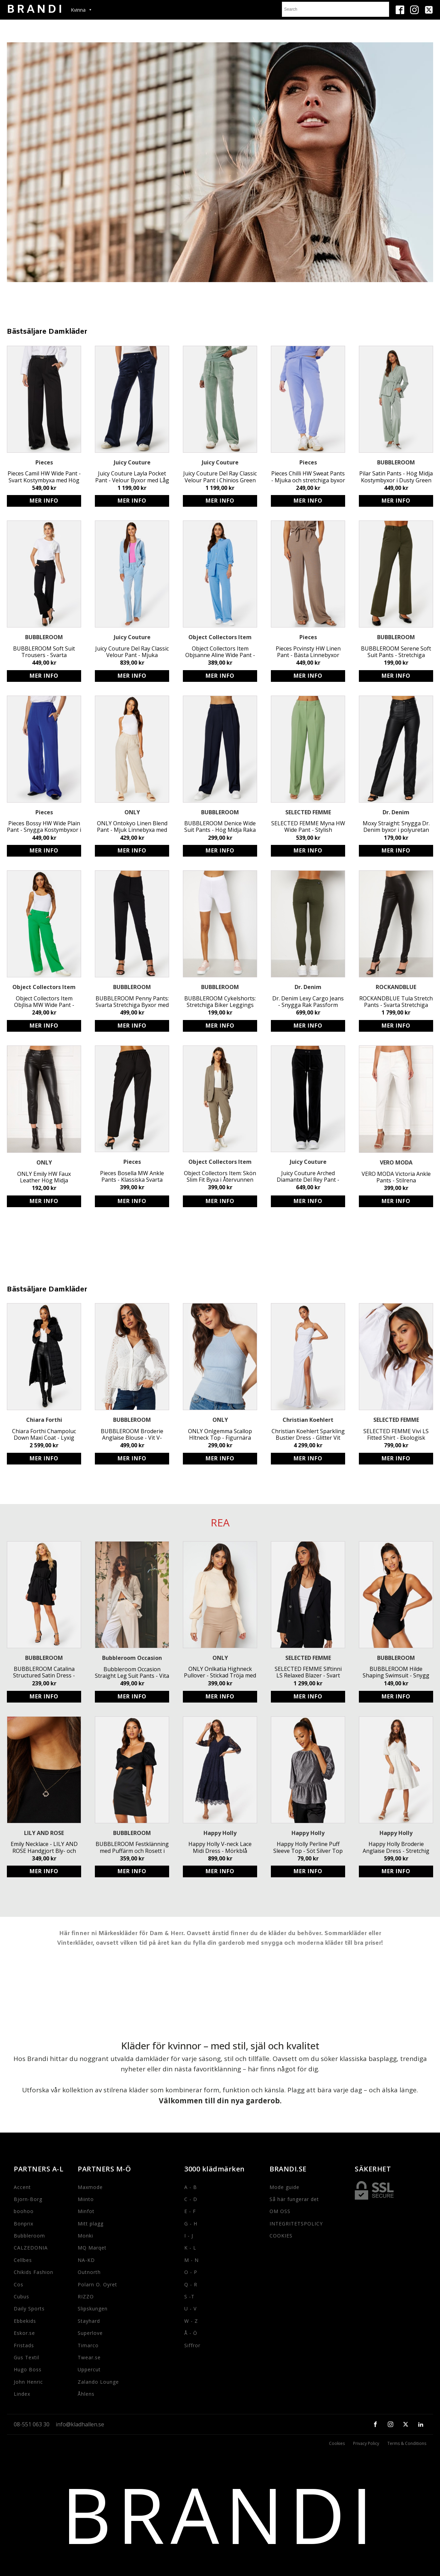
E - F (190, 2211)
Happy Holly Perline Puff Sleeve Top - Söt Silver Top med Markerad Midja (308, 1847)
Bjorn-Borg (28, 2199)
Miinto (86, 2199)
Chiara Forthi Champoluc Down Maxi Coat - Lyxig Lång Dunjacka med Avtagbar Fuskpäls (44, 1434)
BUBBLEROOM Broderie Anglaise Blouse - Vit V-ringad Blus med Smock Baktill (132, 1434)
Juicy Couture (132, 462)
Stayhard (89, 2320)
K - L (190, 2247)
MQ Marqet (92, 2247)
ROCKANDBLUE (396, 987)
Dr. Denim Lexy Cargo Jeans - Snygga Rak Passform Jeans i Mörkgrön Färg (308, 1001)
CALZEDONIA (31, 2247)
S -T (189, 2296)
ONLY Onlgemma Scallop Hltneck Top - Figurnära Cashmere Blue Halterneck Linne (220, 1434)
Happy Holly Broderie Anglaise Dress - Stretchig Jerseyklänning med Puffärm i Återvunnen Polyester (396, 1847)
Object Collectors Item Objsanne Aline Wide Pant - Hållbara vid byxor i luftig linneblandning (220, 651)
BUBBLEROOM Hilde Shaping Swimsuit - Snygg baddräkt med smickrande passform (396, 1672)
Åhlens (86, 2393)
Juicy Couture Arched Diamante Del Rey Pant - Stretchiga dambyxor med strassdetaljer (308, 1176)
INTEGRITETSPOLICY (296, 2223)
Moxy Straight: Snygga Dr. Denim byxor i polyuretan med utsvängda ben (396, 826)
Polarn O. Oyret (97, 2284)
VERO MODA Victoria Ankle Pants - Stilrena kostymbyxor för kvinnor (396, 1177)
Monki (85, 2235)
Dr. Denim (396, 812)
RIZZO (86, 2296)
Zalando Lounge (98, 2381)
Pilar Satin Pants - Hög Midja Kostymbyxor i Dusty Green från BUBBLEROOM (396, 476)
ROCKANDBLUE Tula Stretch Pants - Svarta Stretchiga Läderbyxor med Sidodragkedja (396, 1001)
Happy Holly (220, 1833)
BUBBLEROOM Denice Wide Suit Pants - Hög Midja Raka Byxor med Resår (220, 826)
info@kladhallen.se (80, 2424)
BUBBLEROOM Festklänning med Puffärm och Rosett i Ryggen (132, 1847)
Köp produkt (44, 501)
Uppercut (89, 2369)
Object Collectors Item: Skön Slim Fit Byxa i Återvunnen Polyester (220, 1176)
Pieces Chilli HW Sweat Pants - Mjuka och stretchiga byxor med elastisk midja (308, 476)
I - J (188, 2235)
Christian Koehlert (308, 1420)
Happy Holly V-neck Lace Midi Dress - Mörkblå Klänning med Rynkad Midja (220, 1847)
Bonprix (23, 2223)
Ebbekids (25, 2320)
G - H (190, 2223)
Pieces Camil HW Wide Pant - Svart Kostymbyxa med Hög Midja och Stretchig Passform (44, 476)
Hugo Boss (28, 2369)
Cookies (337, 2443)
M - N (191, 2260)
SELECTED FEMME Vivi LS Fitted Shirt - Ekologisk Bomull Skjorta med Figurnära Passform (396, 1434)
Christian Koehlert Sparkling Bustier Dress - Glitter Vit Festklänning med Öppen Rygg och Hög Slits (308, 1434)
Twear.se (89, 2357)
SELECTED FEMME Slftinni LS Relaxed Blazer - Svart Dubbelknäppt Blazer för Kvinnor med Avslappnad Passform (308, 1672)
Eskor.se (24, 2333)
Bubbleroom (29, 2235)
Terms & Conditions (406, 2443)
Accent (22, 2187)
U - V (190, 2308)
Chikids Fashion (33, 2272)
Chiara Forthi (44, 1420)
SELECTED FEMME (308, 812)
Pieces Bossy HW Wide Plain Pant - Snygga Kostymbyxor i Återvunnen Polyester (44, 826)
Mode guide (284, 2187)
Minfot (86, 2211)
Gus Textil (26, 2357)
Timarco (88, 2345)
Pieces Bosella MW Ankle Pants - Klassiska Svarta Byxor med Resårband (132, 1176)
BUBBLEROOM (396, 462)
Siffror (192, 2345)
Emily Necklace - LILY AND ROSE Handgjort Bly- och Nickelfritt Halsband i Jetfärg (44, 1847)
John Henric (28, 2381)
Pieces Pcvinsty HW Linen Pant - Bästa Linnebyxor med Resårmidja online (308, 651)
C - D (190, 2199)
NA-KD (86, 2260)
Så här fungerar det (294, 2199)
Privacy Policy (366, 2443)
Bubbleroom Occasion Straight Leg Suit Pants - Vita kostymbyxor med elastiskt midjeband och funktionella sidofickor (132, 1672)
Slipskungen (93, 2308)
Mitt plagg (90, 2223)
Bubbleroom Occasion (132, 1658)
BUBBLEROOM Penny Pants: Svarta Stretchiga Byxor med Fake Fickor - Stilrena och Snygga (132, 1001)
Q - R (190, 2284)
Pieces (44, 462)
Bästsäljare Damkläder (47, 332)
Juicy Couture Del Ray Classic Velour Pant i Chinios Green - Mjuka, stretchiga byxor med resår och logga (220, 476)
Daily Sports (29, 2308)
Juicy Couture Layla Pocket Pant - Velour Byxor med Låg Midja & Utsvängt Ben (132, 476)
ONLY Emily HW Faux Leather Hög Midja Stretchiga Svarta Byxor (44, 1177)
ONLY (132, 812)
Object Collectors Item (220, 637)
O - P (190, 2272)
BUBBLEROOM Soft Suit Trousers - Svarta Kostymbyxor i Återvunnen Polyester (44, 651)
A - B (190, 2187)
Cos (18, 2284)
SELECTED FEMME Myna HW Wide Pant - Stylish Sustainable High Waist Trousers (308, 826)
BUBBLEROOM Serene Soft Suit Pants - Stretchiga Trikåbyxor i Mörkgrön (396, 651)
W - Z (191, 2320)
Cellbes (23, 2260)
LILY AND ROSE (44, 1833)
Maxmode (90, 2187)
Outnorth (89, 2272)
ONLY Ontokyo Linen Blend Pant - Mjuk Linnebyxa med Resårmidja (132, 826)
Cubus (21, 2296)
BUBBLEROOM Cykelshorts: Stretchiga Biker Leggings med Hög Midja (220, 1001)
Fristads (24, 2345)
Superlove (90, 2333)
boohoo (24, 2211)
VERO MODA (396, 1162)
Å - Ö (190, 2333)
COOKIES (281, 2235)
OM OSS (280, 2211)
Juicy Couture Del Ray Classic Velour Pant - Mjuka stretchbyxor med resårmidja (132, 651)
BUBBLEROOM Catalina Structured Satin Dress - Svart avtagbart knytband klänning (44, 1672)
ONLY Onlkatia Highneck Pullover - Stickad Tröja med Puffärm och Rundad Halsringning (220, 1672)
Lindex (22, 2393)
